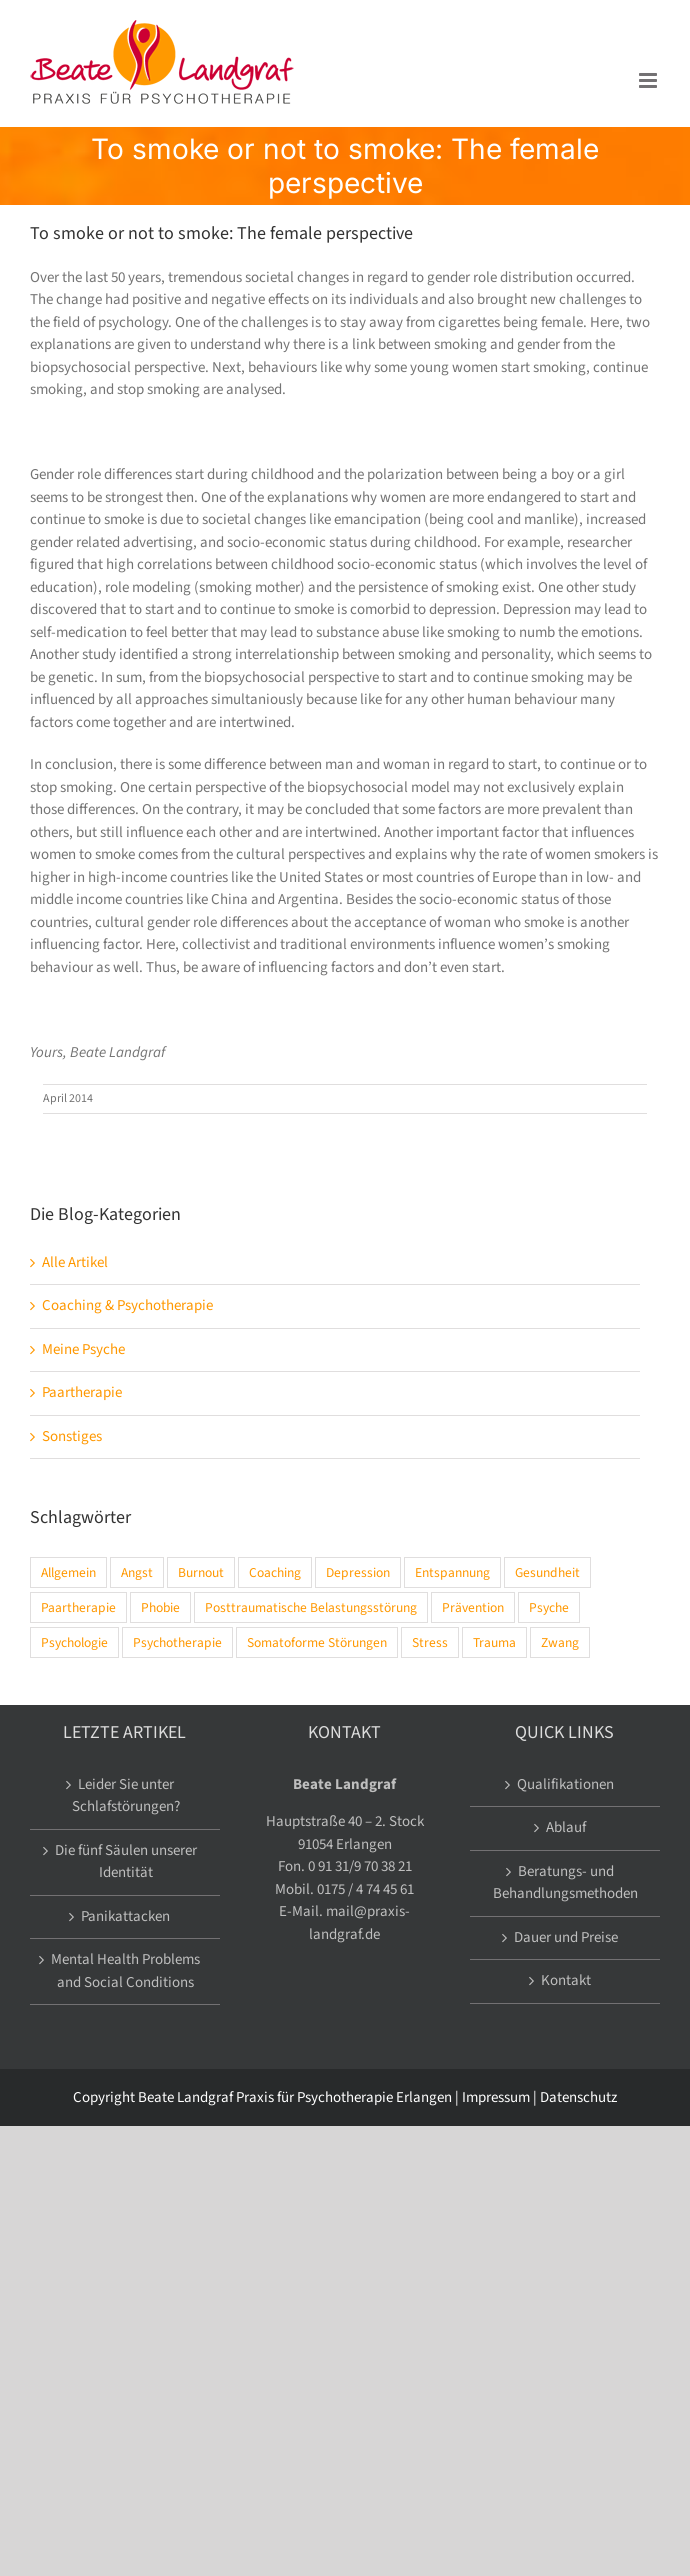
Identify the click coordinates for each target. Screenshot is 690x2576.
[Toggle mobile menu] (649, 80)
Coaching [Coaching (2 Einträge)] (275, 1572)
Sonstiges (72, 1436)
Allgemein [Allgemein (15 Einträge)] (68, 1572)
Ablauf (566, 1827)
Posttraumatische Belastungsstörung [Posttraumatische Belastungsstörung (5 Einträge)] (311, 1607)
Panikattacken (125, 1916)
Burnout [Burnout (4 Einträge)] (201, 1572)
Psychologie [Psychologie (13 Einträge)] (74, 1642)
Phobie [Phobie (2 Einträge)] (160, 1607)
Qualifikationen (565, 1784)
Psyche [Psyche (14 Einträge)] (549, 1607)
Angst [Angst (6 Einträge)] (137, 1572)
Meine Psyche (83, 1349)
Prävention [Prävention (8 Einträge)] (473, 1607)
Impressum (496, 2097)
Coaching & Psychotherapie (127, 1305)
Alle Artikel (75, 1262)
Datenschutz (578, 2097)
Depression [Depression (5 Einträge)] (358, 1572)
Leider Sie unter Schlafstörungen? (126, 1796)
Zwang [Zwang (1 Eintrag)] (560, 1642)
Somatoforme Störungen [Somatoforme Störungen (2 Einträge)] (317, 1642)
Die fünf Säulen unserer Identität (126, 1862)
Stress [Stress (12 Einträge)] (430, 1642)
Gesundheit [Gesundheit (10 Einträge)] (547, 1572)
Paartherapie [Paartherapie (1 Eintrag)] (78, 1607)
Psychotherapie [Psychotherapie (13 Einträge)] (177, 1642)
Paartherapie (82, 1392)
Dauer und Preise (566, 1937)
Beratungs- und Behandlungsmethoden (565, 1883)
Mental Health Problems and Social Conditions (125, 1971)
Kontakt (566, 1980)
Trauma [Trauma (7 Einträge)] (494, 1642)
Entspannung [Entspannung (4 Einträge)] (452, 1572)
